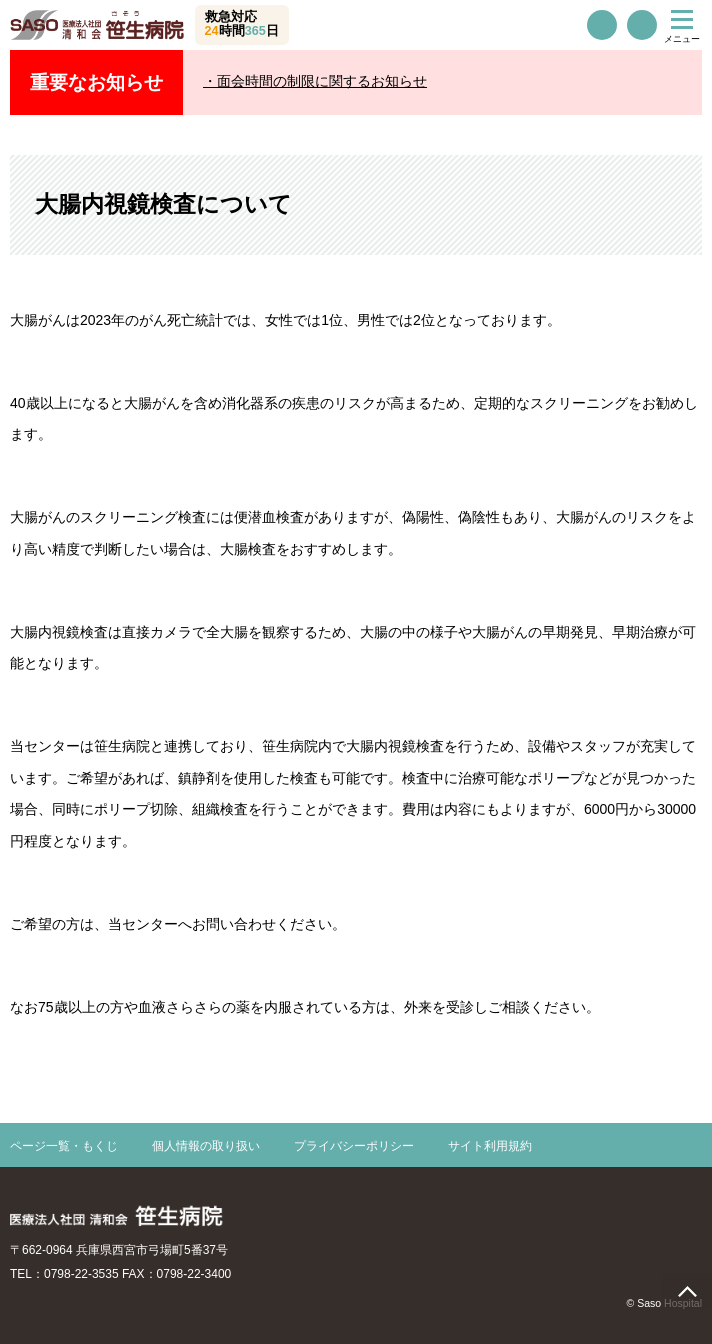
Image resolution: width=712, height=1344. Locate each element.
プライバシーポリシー (354, 1146)
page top (687, 1291)
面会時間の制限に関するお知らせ (322, 81)
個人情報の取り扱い (206, 1146)
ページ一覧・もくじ (64, 1146)
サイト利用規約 (490, 1146)
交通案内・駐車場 (642, 25)
